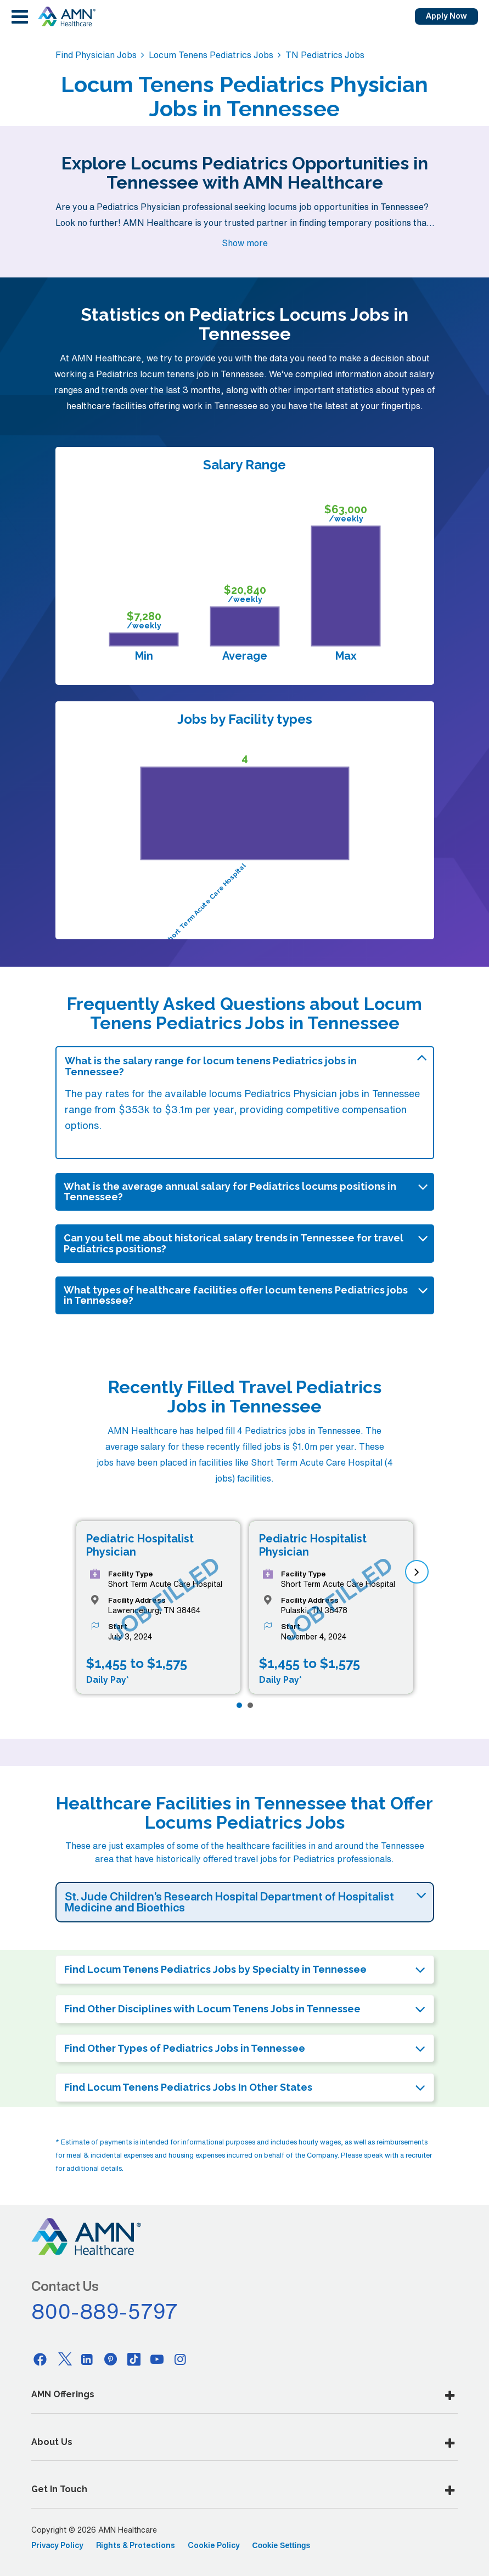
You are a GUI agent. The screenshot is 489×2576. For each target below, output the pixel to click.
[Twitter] (63, 2358)
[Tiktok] (134, 2358)
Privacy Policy (57, 2545)
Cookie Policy (214, 2545)
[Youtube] (157, 2358)
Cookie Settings (281, 2545)
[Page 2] (250, 1705)
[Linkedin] (87, 2358)
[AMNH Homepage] (66, 16)
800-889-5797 (104, 2311)
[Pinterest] (110, 2358)
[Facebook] (40, 2358)
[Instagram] (180, 2358)
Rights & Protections (135, 2545)
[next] (417, 1572)
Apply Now (446, 16)
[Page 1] (239, 1705)
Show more (245, 243)
